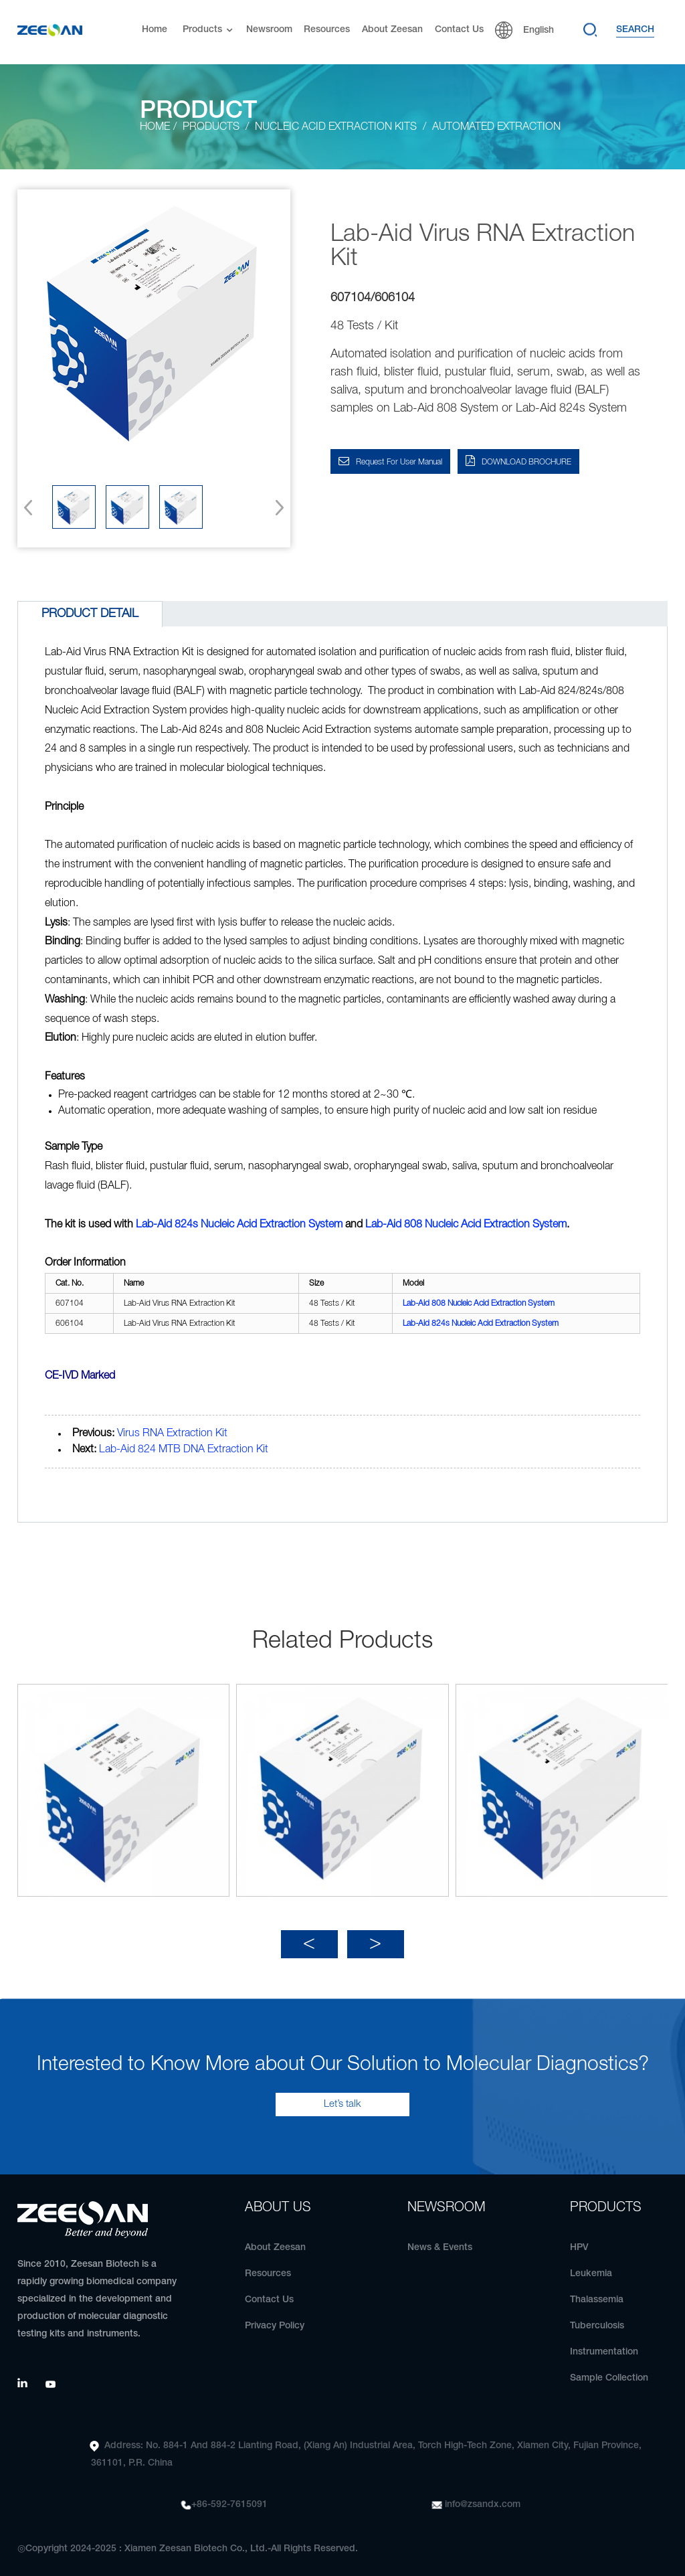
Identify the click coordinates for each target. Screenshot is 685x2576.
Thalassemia (596, 2292)
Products (209, 30)
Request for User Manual (399, 462)
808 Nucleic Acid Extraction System (466, 1224)
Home (154, 29)
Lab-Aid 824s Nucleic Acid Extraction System (239, 1224)
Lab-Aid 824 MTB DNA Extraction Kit (183, 1449)
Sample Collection (609, 2370)
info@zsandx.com (482, 2496)
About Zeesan (392, 29)
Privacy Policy (274, 2318)
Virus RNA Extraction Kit (172, 1433)
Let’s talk (342, 2096)
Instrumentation (604, 2344)
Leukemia (591, 2265)
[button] (275, 507)
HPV (579, 2239)
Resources (327, 29)
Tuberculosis (597, 2318)
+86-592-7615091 (229, 2496)
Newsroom (269, 29)
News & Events (439, 2239)
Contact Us (459, 29)
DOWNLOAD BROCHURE (526, 462)
